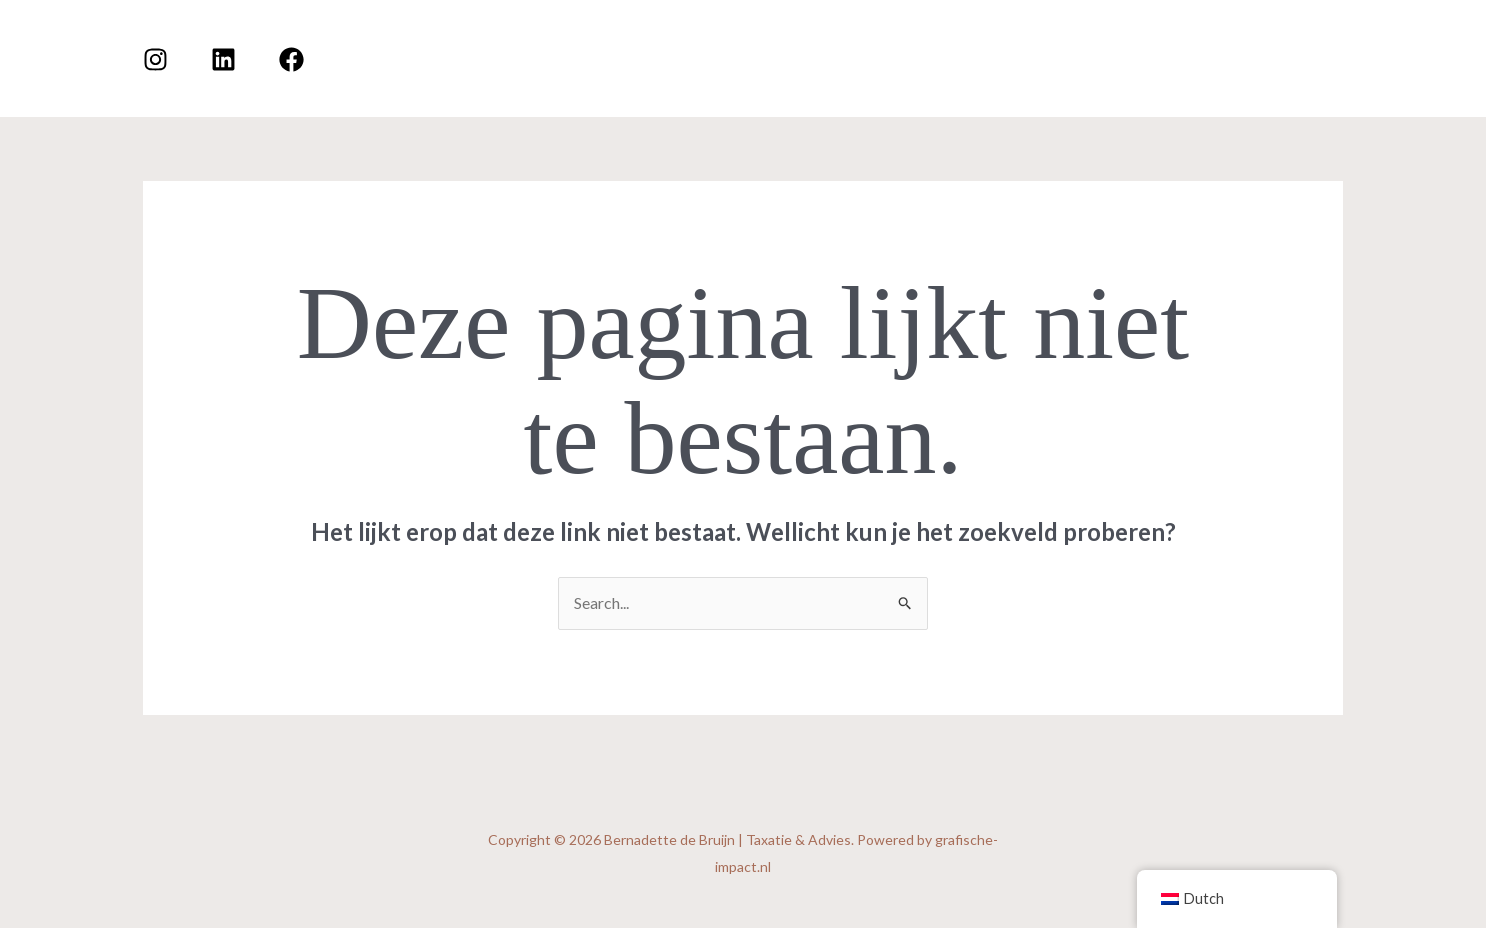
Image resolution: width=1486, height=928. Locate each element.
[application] (1229, 58)
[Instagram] (155, 59)
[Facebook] (291, 59)
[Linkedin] (223, 59)
